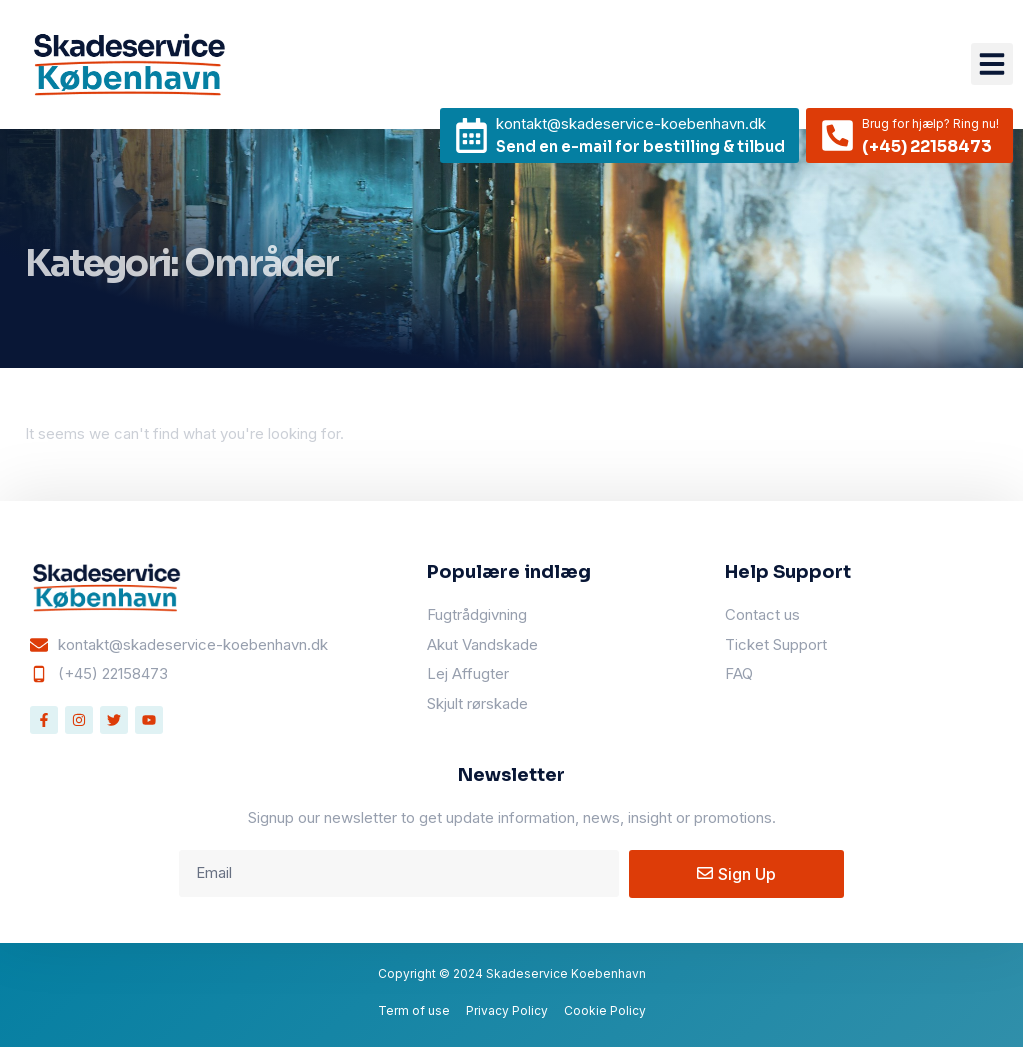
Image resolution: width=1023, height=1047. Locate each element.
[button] (992, 64)
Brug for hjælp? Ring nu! (930, 123)
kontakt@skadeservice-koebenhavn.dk (631, 123)
